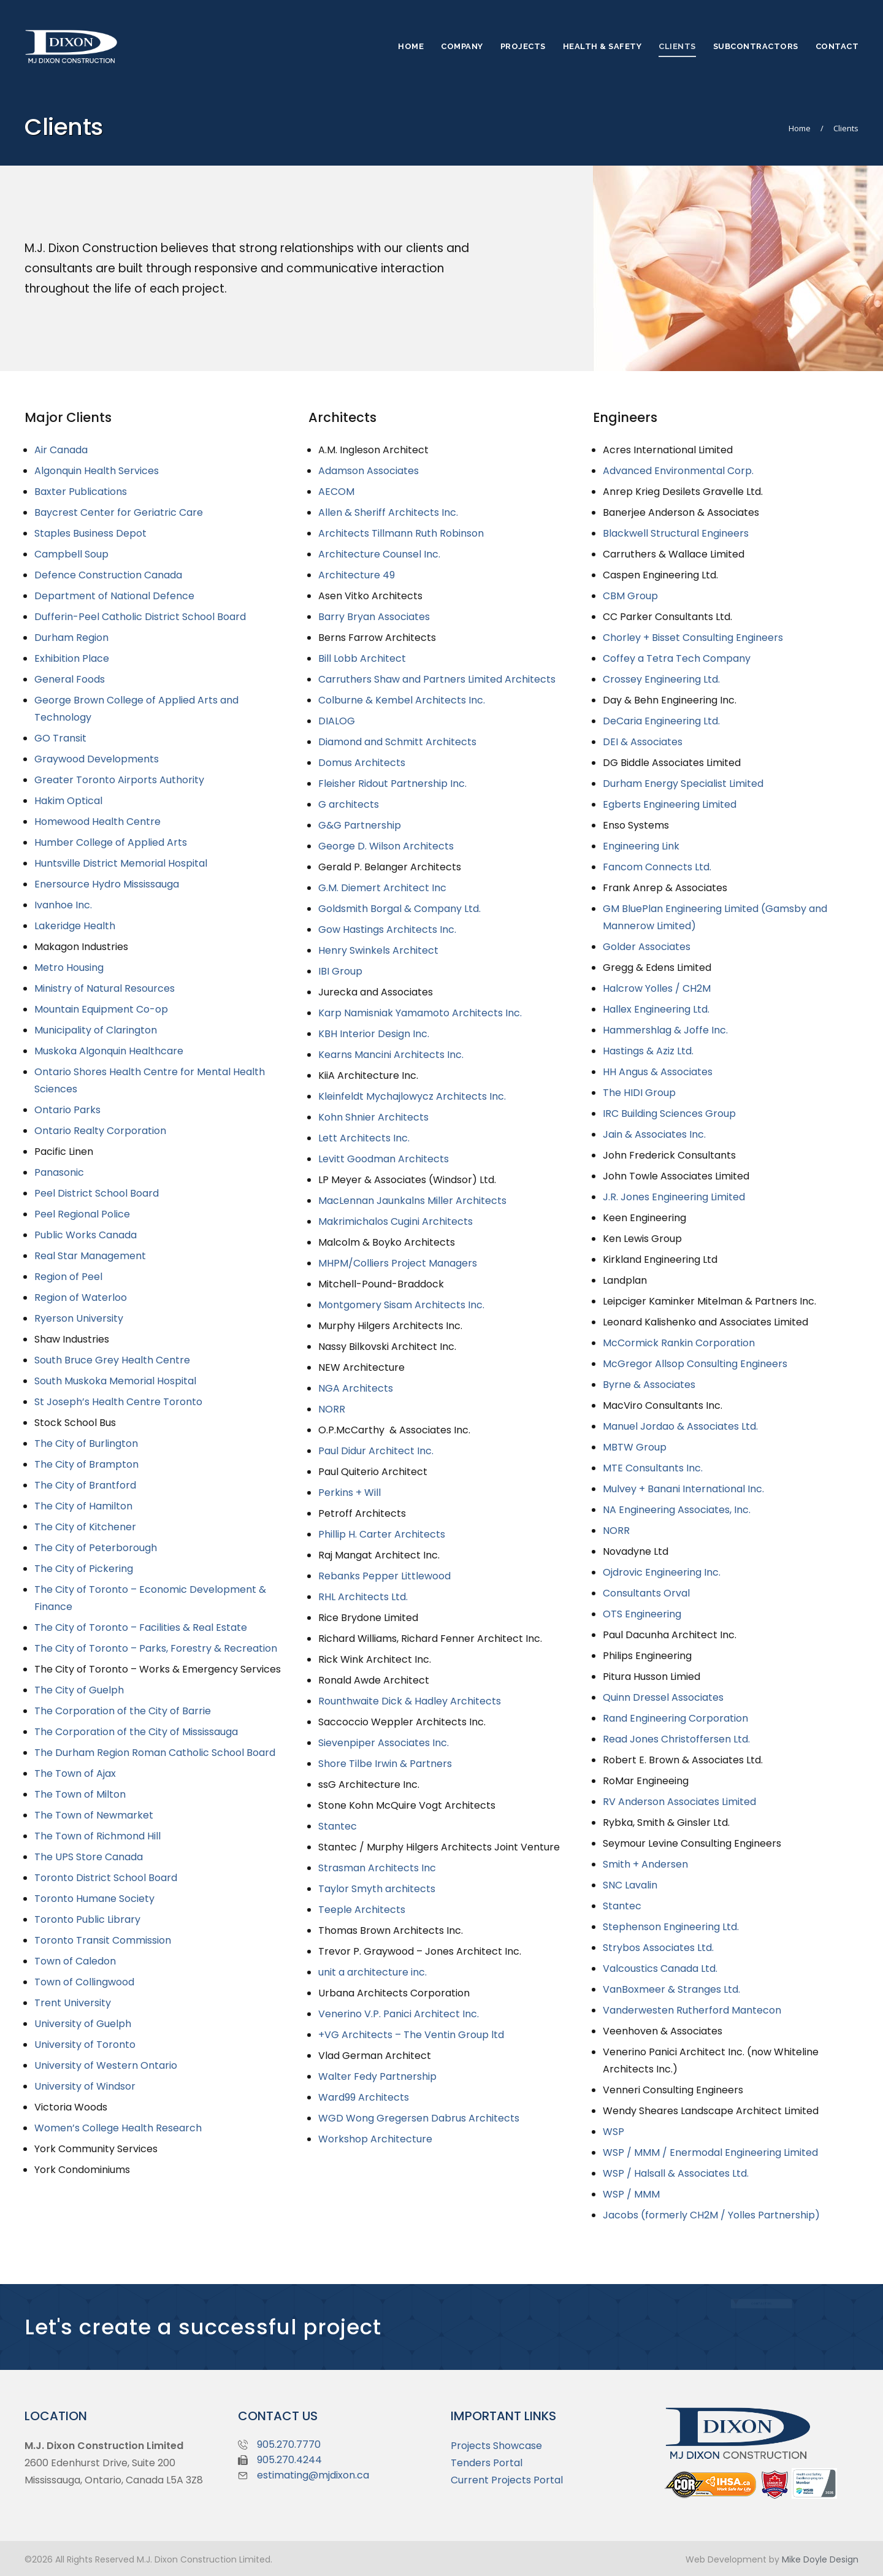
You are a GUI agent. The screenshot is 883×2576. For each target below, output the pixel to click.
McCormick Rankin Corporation (679, 1343)
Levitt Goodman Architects (383, 1159)
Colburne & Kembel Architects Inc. (401, 700)
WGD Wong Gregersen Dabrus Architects (418, 2118)
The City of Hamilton (83, 1506)
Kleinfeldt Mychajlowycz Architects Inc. (412, 1096)
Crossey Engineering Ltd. (661, 679)
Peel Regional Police (82, 1214)
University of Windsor (85, 2086)
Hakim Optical (68, 801)
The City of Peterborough (95, 1548)
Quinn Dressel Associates (663, 1697)
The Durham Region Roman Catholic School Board (154, 1753)
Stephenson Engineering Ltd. (671, 1927)
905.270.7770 (289, 2444)
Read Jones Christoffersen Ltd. (676, 1739)
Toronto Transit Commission (102, 1940)
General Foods (69, 679)
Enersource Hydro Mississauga (106, 884)
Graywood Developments (96, 759)
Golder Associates (646, 947)
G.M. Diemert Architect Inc (382, 888)
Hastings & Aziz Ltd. (648, 1051)
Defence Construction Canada (108, 575)
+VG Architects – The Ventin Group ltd (411, 2035)
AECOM (336, 492)
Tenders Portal (486, 2463)
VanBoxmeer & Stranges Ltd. (671, 1989)
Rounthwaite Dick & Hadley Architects (409, 1701)
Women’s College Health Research (118, 2128)
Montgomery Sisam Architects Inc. (401, 1305)
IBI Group (340, 971)
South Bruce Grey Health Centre (112, 1360)
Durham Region (71, 638)
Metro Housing (69, 967)
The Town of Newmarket (93, 1815)
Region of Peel (68, 1277)
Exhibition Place (71, 658)
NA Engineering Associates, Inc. (677, 1510)
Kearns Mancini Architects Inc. (391, 1055)
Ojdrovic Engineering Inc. (662, 1572)
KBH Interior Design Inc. (373, 1034)
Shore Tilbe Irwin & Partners (385, 1764)
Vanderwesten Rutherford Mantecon (692, 2010)
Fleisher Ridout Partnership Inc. (392, 783)
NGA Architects (355, 1388)
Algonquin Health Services (96, 471)
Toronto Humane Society (94, 1899)
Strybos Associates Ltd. (658, 1948)
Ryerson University (78, 1318)
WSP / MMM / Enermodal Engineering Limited (710, 2152)
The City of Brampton (86, 1464)
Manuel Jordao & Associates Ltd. (680, 1426)
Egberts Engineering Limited (669, 804)
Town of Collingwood (84, 1982)
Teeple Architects (361, 1910)
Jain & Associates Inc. (654, 1134)
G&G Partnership (359, 825)
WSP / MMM (631, 2194)
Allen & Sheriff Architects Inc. (388, 512)
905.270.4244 (289, 2460)
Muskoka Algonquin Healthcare (108, 1051)
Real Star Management (90, 1256)
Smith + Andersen (645, 1864)
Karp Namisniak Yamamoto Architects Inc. (420, 1013)
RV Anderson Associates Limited (679, 1802)
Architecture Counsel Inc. (379, 554)
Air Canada (61, 450)
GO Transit (60, 738)
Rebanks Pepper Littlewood (384, 1576)
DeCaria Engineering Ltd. (661, 721)
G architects (348, 804)
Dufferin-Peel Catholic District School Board (140, 617)
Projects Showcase (496, 2446)
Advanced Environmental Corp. (678, 471)
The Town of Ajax (75, 1773)
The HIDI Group (639, 1093)
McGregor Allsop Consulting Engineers (695, 1364)
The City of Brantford (85, 1485)
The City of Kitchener (85, 1527)
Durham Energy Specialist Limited (683, 783)
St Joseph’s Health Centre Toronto (118, 1402)
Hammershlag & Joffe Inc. (665, 1030)
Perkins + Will (349, 1492)
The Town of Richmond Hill (97, 1836)
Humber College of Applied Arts (110, 842)
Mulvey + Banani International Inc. (683, 1489)
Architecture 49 (356, 575)
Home (800, 128)
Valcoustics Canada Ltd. (660, 1968)
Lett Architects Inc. (364, 1138)
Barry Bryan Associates (374, 617)
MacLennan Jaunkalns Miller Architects (412, 1201)
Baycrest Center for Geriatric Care (118, 512)
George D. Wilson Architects (386, 846)
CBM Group (630, 596)
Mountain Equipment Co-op (101, 1009)
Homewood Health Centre (97, 822)
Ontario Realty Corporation (100, 1131)
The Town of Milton (80, 1794)
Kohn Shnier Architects (373, 1117)
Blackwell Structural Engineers (676, 533)
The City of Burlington (86, 1443)
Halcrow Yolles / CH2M (657, 988)
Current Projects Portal (507, 2480)
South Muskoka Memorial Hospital (115, 1381)
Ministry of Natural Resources (104, 988)
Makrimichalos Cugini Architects (395, 1221)
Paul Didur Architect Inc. (376, 1451)
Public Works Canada (85, 1235)
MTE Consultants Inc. (653, 1468)
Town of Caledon (75, 1961)
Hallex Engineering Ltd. (656, 1009)
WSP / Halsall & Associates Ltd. (676, 2173)
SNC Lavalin (630, 1885)
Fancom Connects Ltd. (657, 867)
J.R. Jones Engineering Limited (674, 1197)
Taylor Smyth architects (376, 1889)
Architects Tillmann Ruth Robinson (401, 533)
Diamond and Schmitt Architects (397, 742)
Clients (845, 128)
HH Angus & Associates (658, 1072)
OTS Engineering (642, 1614)
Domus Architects (361, 763)
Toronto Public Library (87, 1919)
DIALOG (336, 721)
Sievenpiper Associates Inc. (383, 1743)
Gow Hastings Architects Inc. (387, 929)
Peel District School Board (96, 1193)
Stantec (337, 1826)
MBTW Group (635, 1447)
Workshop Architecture (375, 2139)
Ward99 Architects (363, 2097)
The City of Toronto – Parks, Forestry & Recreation (155, 1648)
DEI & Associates (642, 742)
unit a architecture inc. (372, 1972)
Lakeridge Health (74, 926)
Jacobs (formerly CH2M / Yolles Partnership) (711, 2215)
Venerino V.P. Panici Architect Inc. (398, 2014)
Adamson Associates (368, 471)
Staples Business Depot (90, 533)
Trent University (72, 2003)
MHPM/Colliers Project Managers (397, 1263)
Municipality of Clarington (95, 1030)
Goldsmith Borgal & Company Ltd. (399, 909)
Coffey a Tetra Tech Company (677, 658)
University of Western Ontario (105, 2065)
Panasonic (59, 1172)
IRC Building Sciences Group (669, 1113)
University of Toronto (85, 2044)
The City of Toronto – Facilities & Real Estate (140, 1627)
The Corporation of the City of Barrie (122, 1711)
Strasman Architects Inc (377, 1868)
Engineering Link (641, 846)
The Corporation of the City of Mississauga (136, 1732)
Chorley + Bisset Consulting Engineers (693, 638)
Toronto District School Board (105, 1878)
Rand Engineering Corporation (675, 1718)
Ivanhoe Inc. (63, 905)
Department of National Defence (114, 596)
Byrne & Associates (649, 1385)
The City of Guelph (79, 1690)
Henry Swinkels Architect (378, 950)
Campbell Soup (71, 554)
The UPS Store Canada (88, 1857)
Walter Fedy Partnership (377, 2076)
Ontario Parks (67, 1110)
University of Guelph (82, 2024)
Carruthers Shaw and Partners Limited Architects (437, 679)
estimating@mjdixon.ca (313, 2475)
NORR (331, 1409)
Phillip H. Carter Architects (381, 1534)
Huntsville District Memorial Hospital (120, 863)
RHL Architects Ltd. (363, 1597)
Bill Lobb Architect (362, 658)
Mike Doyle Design (820, 2559)
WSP (613, 2132)
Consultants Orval (646, 1593)
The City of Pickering (83, 1569)
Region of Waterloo (80, 1297)
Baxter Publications (80, 492)
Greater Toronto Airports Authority (119, 780)
